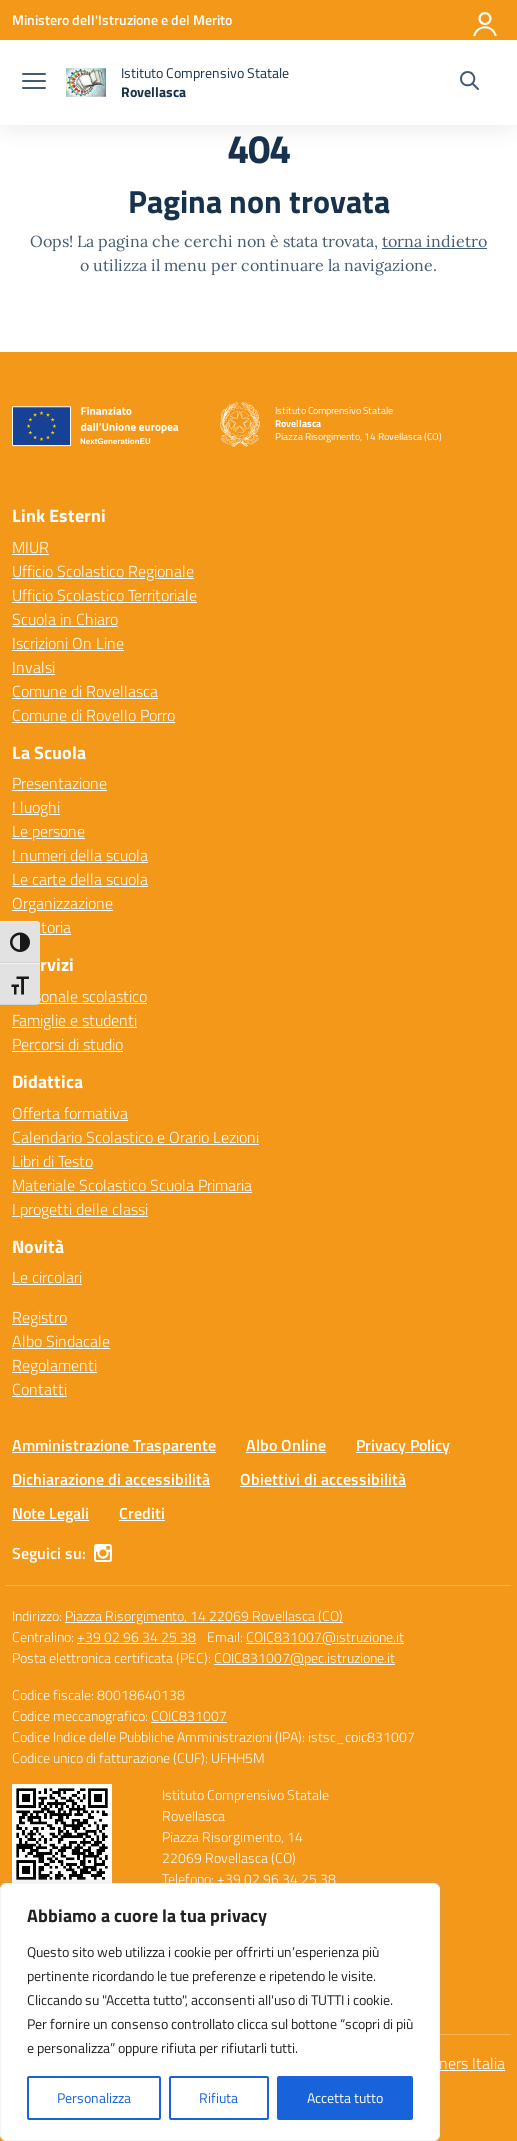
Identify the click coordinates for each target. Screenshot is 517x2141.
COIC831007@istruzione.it (325, 1636)
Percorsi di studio (67, 1044)
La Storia (41, 927)
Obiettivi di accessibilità (323, 1479)
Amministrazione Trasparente (114, 1445)
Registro (39, 1317)
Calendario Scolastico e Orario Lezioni (135, 1137)
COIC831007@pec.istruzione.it (304, 1657)
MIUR (30, 547)
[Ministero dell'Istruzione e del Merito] (122, 19)
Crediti (142, 1513)
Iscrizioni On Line (68, 643)
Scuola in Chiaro (65, 619)
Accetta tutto (345, 2097)
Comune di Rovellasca (85, 691)
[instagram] (103, 1553)
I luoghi (36, 807)
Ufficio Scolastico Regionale (103, 571)
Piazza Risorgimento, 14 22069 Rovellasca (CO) (204, 1615)
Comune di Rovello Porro (93, 715)
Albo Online (286, 1445)
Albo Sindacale (61, 1341)
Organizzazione (62, 903)
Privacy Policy (403, 1445)
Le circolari (47, 1277)
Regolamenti (54, 1365)
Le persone (48, 831)
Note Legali (50, 1513)
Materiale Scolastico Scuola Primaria (132, 1185)
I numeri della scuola (80, 855)
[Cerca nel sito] (469, 83)
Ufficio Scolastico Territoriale (104, 595)
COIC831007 (189, 1715)
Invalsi (33, 667)
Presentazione (59, 783)
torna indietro (434, 241)
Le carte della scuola (80, 879)
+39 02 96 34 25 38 (136, 1636)
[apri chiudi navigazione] (34, 83)
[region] (220, 2012)
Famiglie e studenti (74, 1020)
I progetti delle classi (80, 1209)
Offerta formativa (70, 1113)
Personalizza (94, 2097)
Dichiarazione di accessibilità (111, 1479)
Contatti (39, 1389)
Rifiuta (218, 2097)
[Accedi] (486, 20)
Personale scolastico (79, 996)
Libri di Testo (52, 1161)
